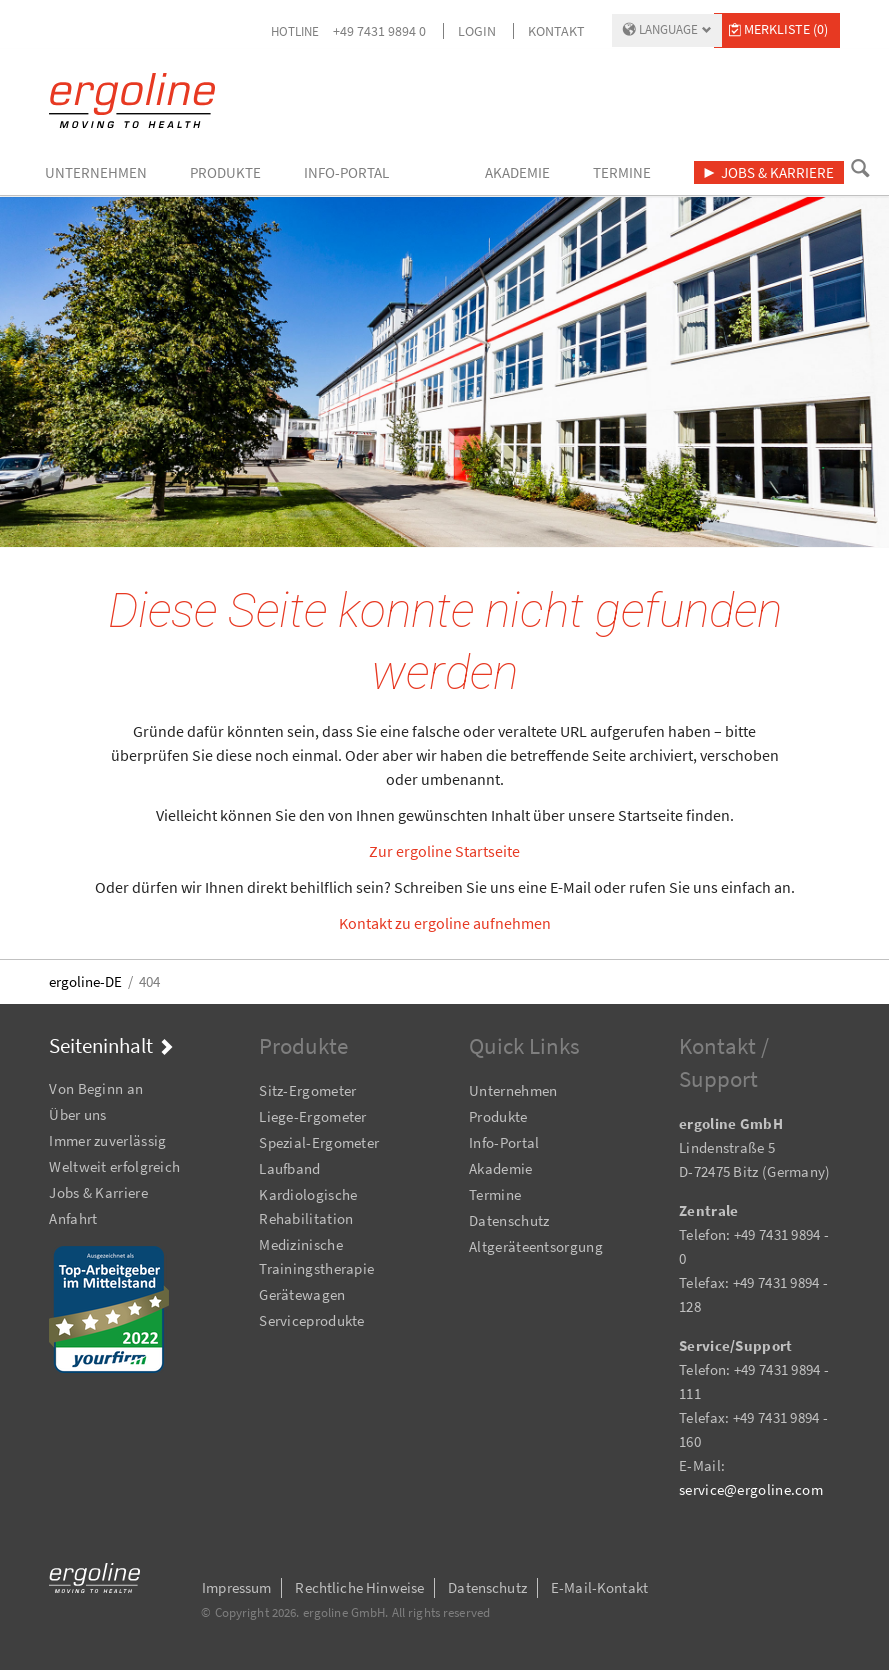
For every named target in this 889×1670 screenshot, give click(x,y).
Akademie (500, 1168)
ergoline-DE (85, 981)
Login (477, 31)
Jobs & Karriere (98, 1192)
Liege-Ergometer (313, 1116)
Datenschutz (509, 1220)
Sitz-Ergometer (307, 1090)
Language (668, 29)
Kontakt (556, 31)
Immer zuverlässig (107, 1140)
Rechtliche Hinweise (359, 1587)
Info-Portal (504, 1142)
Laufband (289, 1168)
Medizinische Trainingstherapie (316, 1256)
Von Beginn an (96, 1088)
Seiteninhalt (101, 1045)
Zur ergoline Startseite (444, 851)
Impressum (236, 1587)
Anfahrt (73, 1218)
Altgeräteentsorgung (536, 1246)
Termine (495, 1194)
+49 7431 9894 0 (379, 31)
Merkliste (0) (786, 29)
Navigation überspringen (49, 1061)
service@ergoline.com (751, 1489)
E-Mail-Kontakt (599, 1587)
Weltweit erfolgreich (114, 1166)
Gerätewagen (302, 1294)
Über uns (77, 1114)
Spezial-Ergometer (319, 1142)
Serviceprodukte (312, 1320)
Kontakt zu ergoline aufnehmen (445, 923)
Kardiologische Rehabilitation (308, 1206)
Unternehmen (513, 1090)
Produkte (498, 1116)
